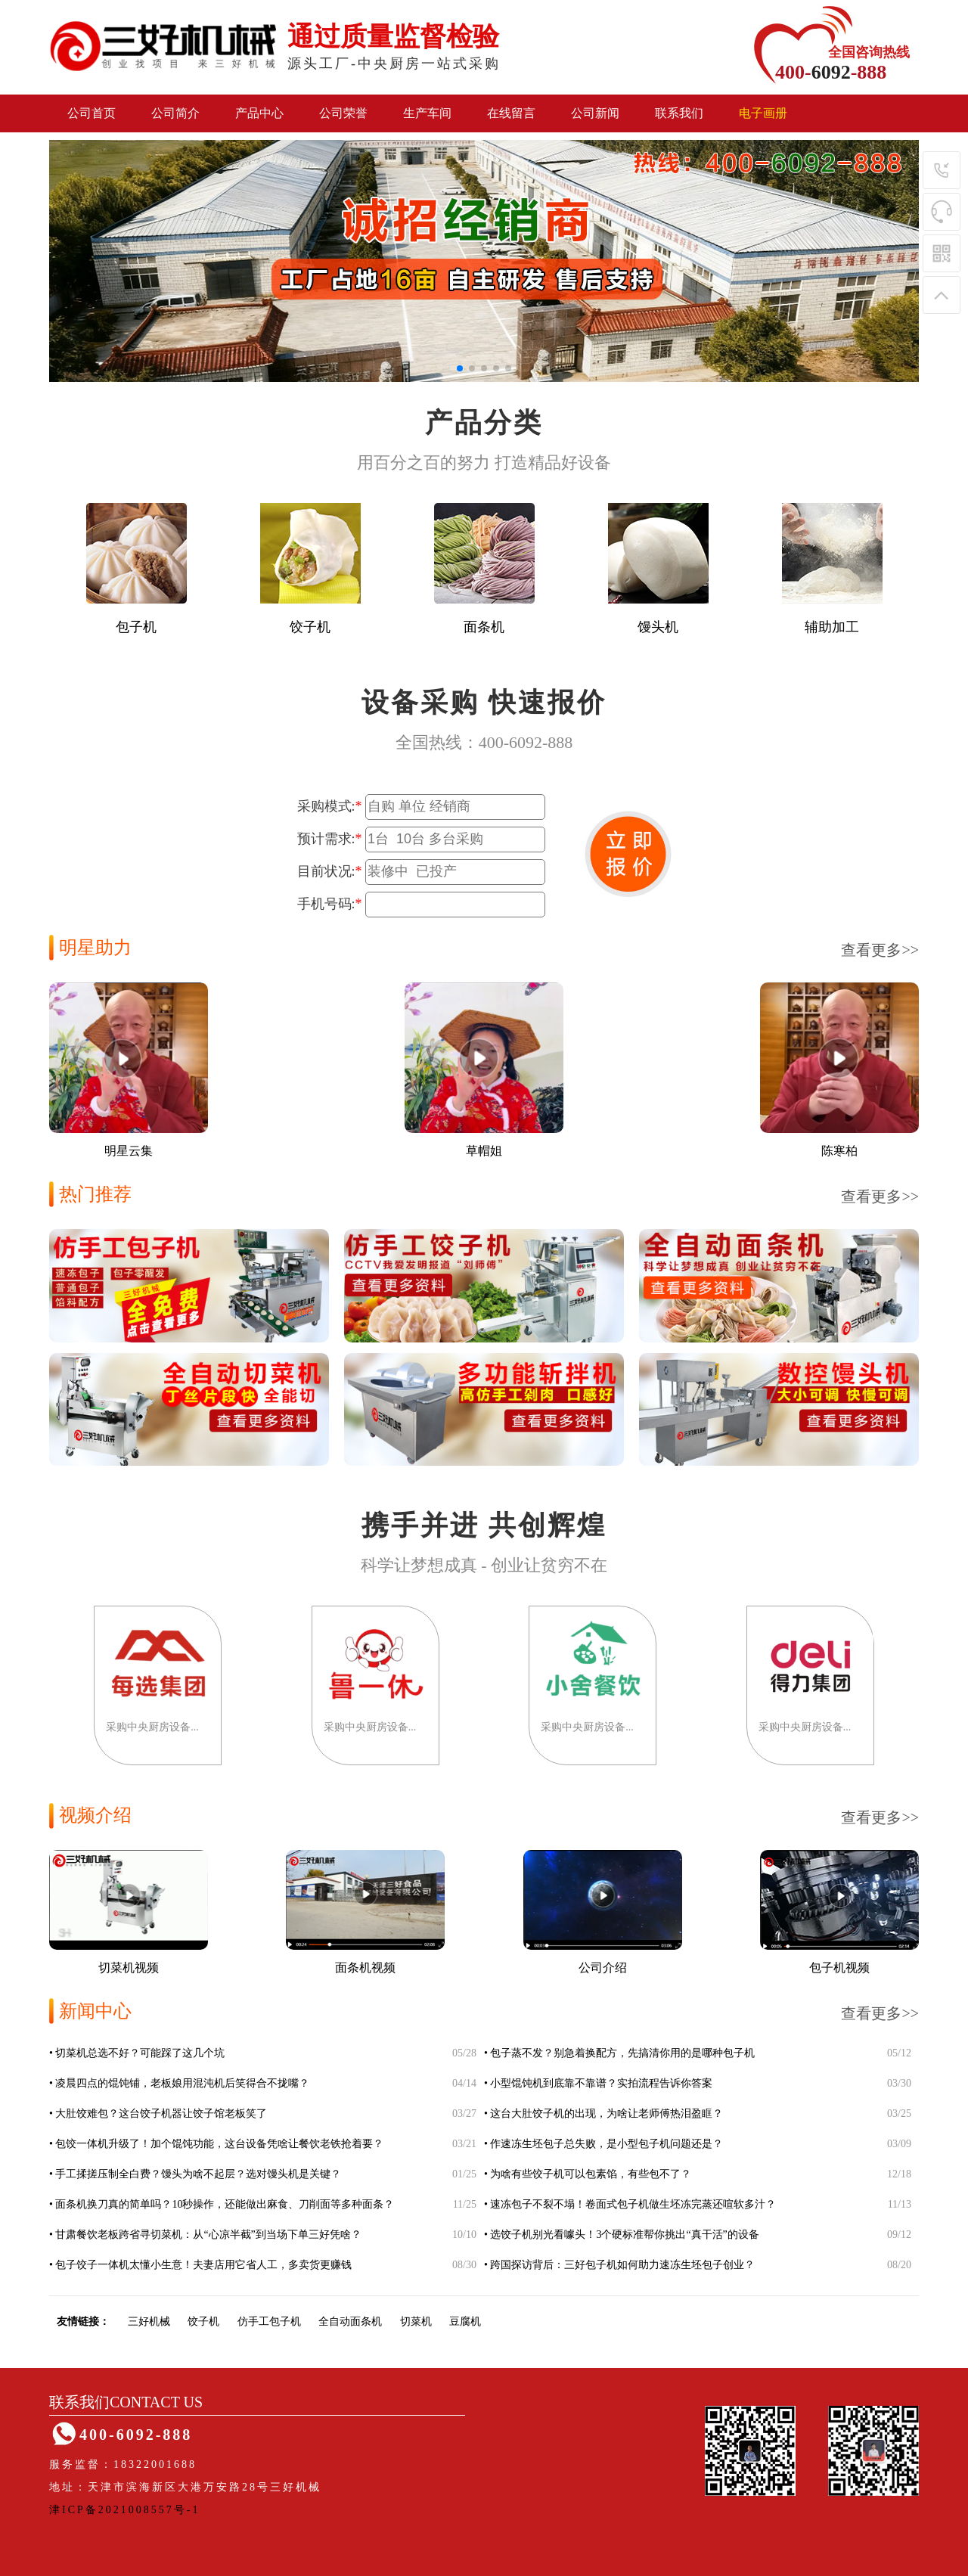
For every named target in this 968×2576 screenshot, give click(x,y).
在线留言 (511, 113)
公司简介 (175, 113)
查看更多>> (880, 950)
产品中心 (259, 113)
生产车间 (427, 113)
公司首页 (91, 113)
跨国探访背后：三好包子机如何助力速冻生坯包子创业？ (622, 2264)
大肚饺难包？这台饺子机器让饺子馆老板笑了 (161, 2113)
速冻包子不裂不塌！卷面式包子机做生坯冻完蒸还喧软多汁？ (633, 2204)
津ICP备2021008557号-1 (124, 2509)
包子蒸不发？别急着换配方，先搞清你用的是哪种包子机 (622, 2053)
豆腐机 (465, 2321)
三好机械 (149, 2321)
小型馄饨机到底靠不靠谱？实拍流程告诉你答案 (601, 2083)
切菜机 (416, 2321)
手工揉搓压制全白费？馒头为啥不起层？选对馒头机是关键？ (198, 2174)
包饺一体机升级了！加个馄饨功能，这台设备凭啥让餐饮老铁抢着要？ (219, 2143)
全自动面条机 (350, 2321)
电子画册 (763, 113)
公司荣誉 (343, 113)
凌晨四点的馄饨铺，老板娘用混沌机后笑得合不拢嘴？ (182, 2083)
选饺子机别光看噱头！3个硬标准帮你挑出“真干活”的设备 (624, 2234)
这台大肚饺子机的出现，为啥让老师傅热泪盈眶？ (606, 2113)
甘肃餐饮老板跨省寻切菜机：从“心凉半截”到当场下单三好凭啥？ (208, 2234)
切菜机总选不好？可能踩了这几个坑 (140, 2053)
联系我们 (679, 113)
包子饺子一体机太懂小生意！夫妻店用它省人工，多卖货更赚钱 (203, 2264)
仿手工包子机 (269, 2321)
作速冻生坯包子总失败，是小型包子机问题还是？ (606, 2143)
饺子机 (203, 2321)
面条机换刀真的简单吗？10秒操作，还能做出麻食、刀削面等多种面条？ (224, 2204)
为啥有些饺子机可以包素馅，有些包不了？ (590, 2174)
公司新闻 (595, 113)
